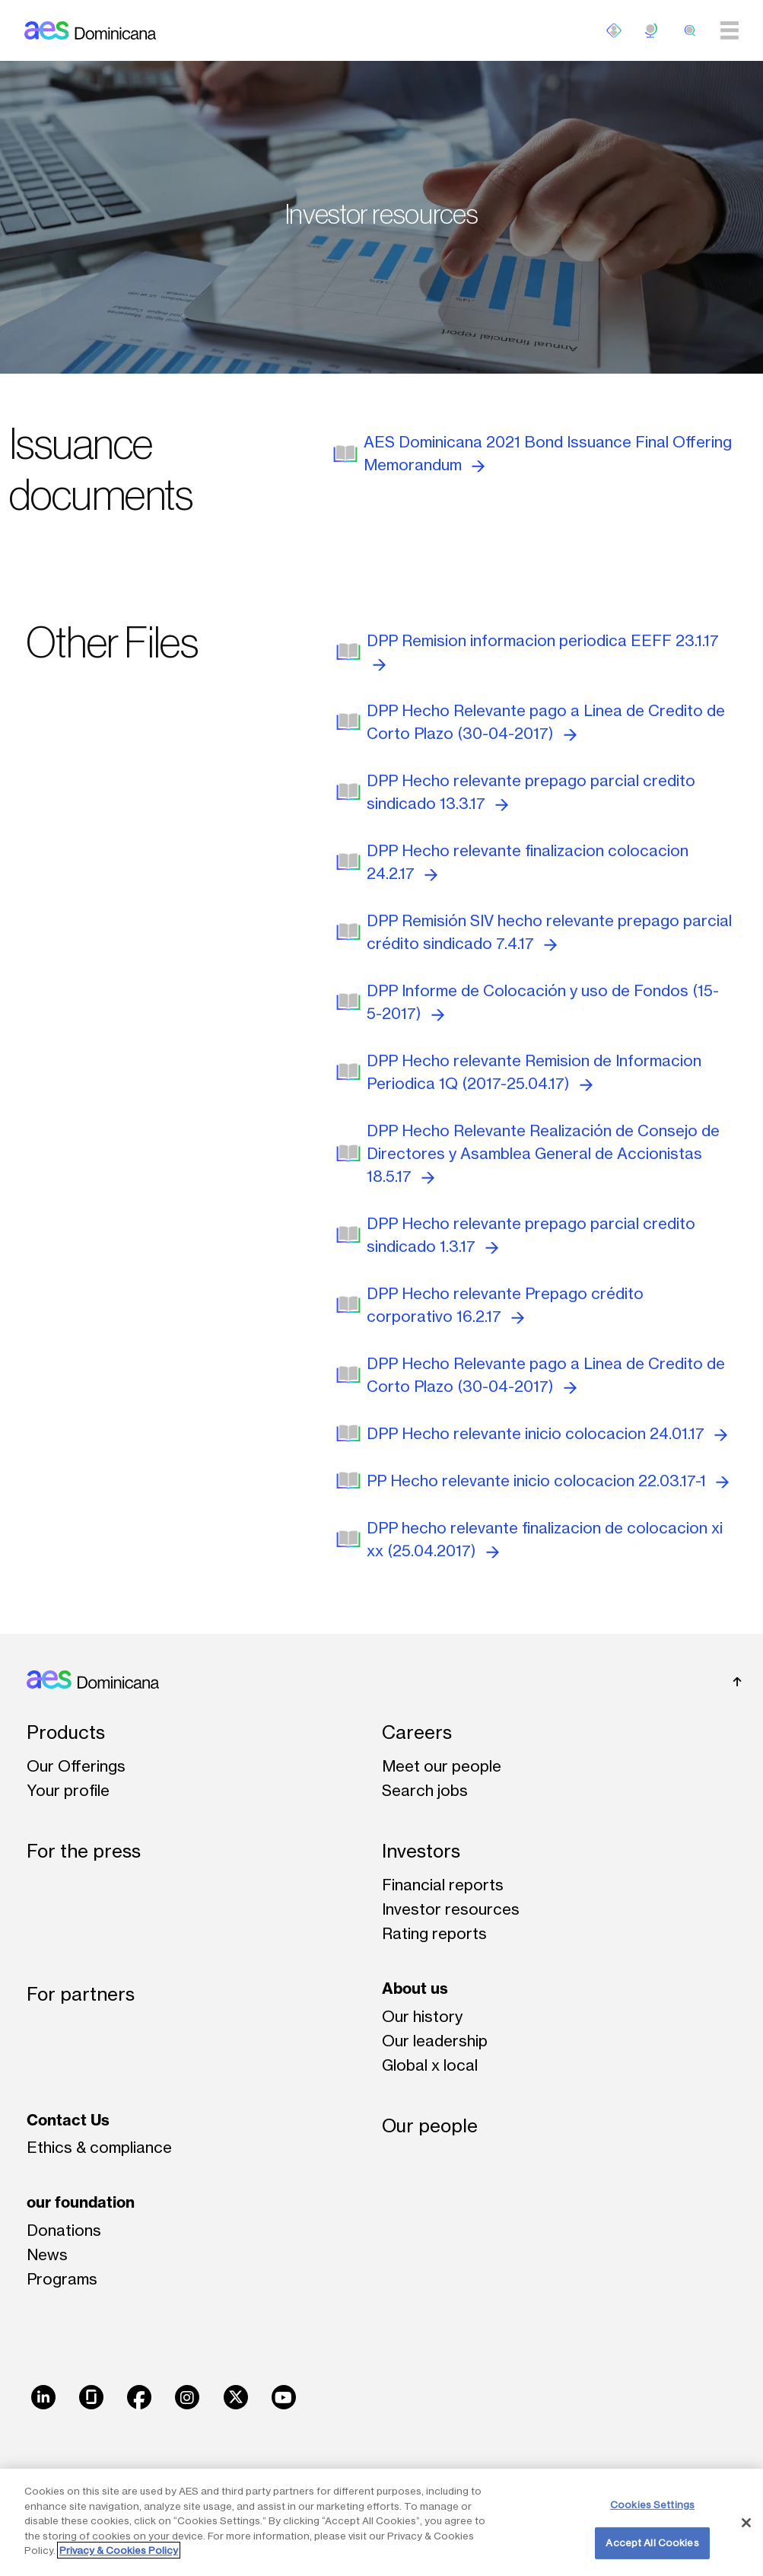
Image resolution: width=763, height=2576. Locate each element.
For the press (84, 1851)
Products (66, 1732)
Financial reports (443, 1884)
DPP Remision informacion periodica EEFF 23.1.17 (543, 651)
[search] (690, 30)
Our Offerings (76, 1765)
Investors (421, 1851)
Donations (64, 2230)
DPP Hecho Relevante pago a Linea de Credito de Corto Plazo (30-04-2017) (546, 722)
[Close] (746, 2522)
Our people (430, 2126)
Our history (422, 2016)
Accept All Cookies (652, 2542)
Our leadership (435, 2040)
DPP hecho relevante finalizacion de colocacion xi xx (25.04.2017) (545, 1539)
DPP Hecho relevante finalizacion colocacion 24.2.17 (527, 862)
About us (415, 1988)
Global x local (430, 2064)
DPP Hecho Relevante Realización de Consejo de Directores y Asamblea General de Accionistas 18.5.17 (543, 1153)
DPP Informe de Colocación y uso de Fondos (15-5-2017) (543, 1002)
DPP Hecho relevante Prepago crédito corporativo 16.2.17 (505, 1305)
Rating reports (434, 1933)
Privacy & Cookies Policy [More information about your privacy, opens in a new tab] (118, 2550)
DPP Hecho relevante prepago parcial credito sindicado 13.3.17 (531, 792)
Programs (62, 2278)
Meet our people (441, 1765)
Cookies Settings (652, 2504)
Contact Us (68, 2119)
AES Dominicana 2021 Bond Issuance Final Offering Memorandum (548, 453)
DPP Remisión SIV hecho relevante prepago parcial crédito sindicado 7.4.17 (549, 932)
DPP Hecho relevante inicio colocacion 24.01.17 (547, 1433)
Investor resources (451, 1908)
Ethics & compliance (99, 2147)
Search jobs (425, 1790)
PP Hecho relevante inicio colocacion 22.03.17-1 (548, 1480)
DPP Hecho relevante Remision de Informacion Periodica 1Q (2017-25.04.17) (534, 1072)
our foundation (81, 2201)
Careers (417, 1732)
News (47, 2254)
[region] (381, 2522)
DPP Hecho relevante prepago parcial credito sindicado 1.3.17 (531, 1235)
